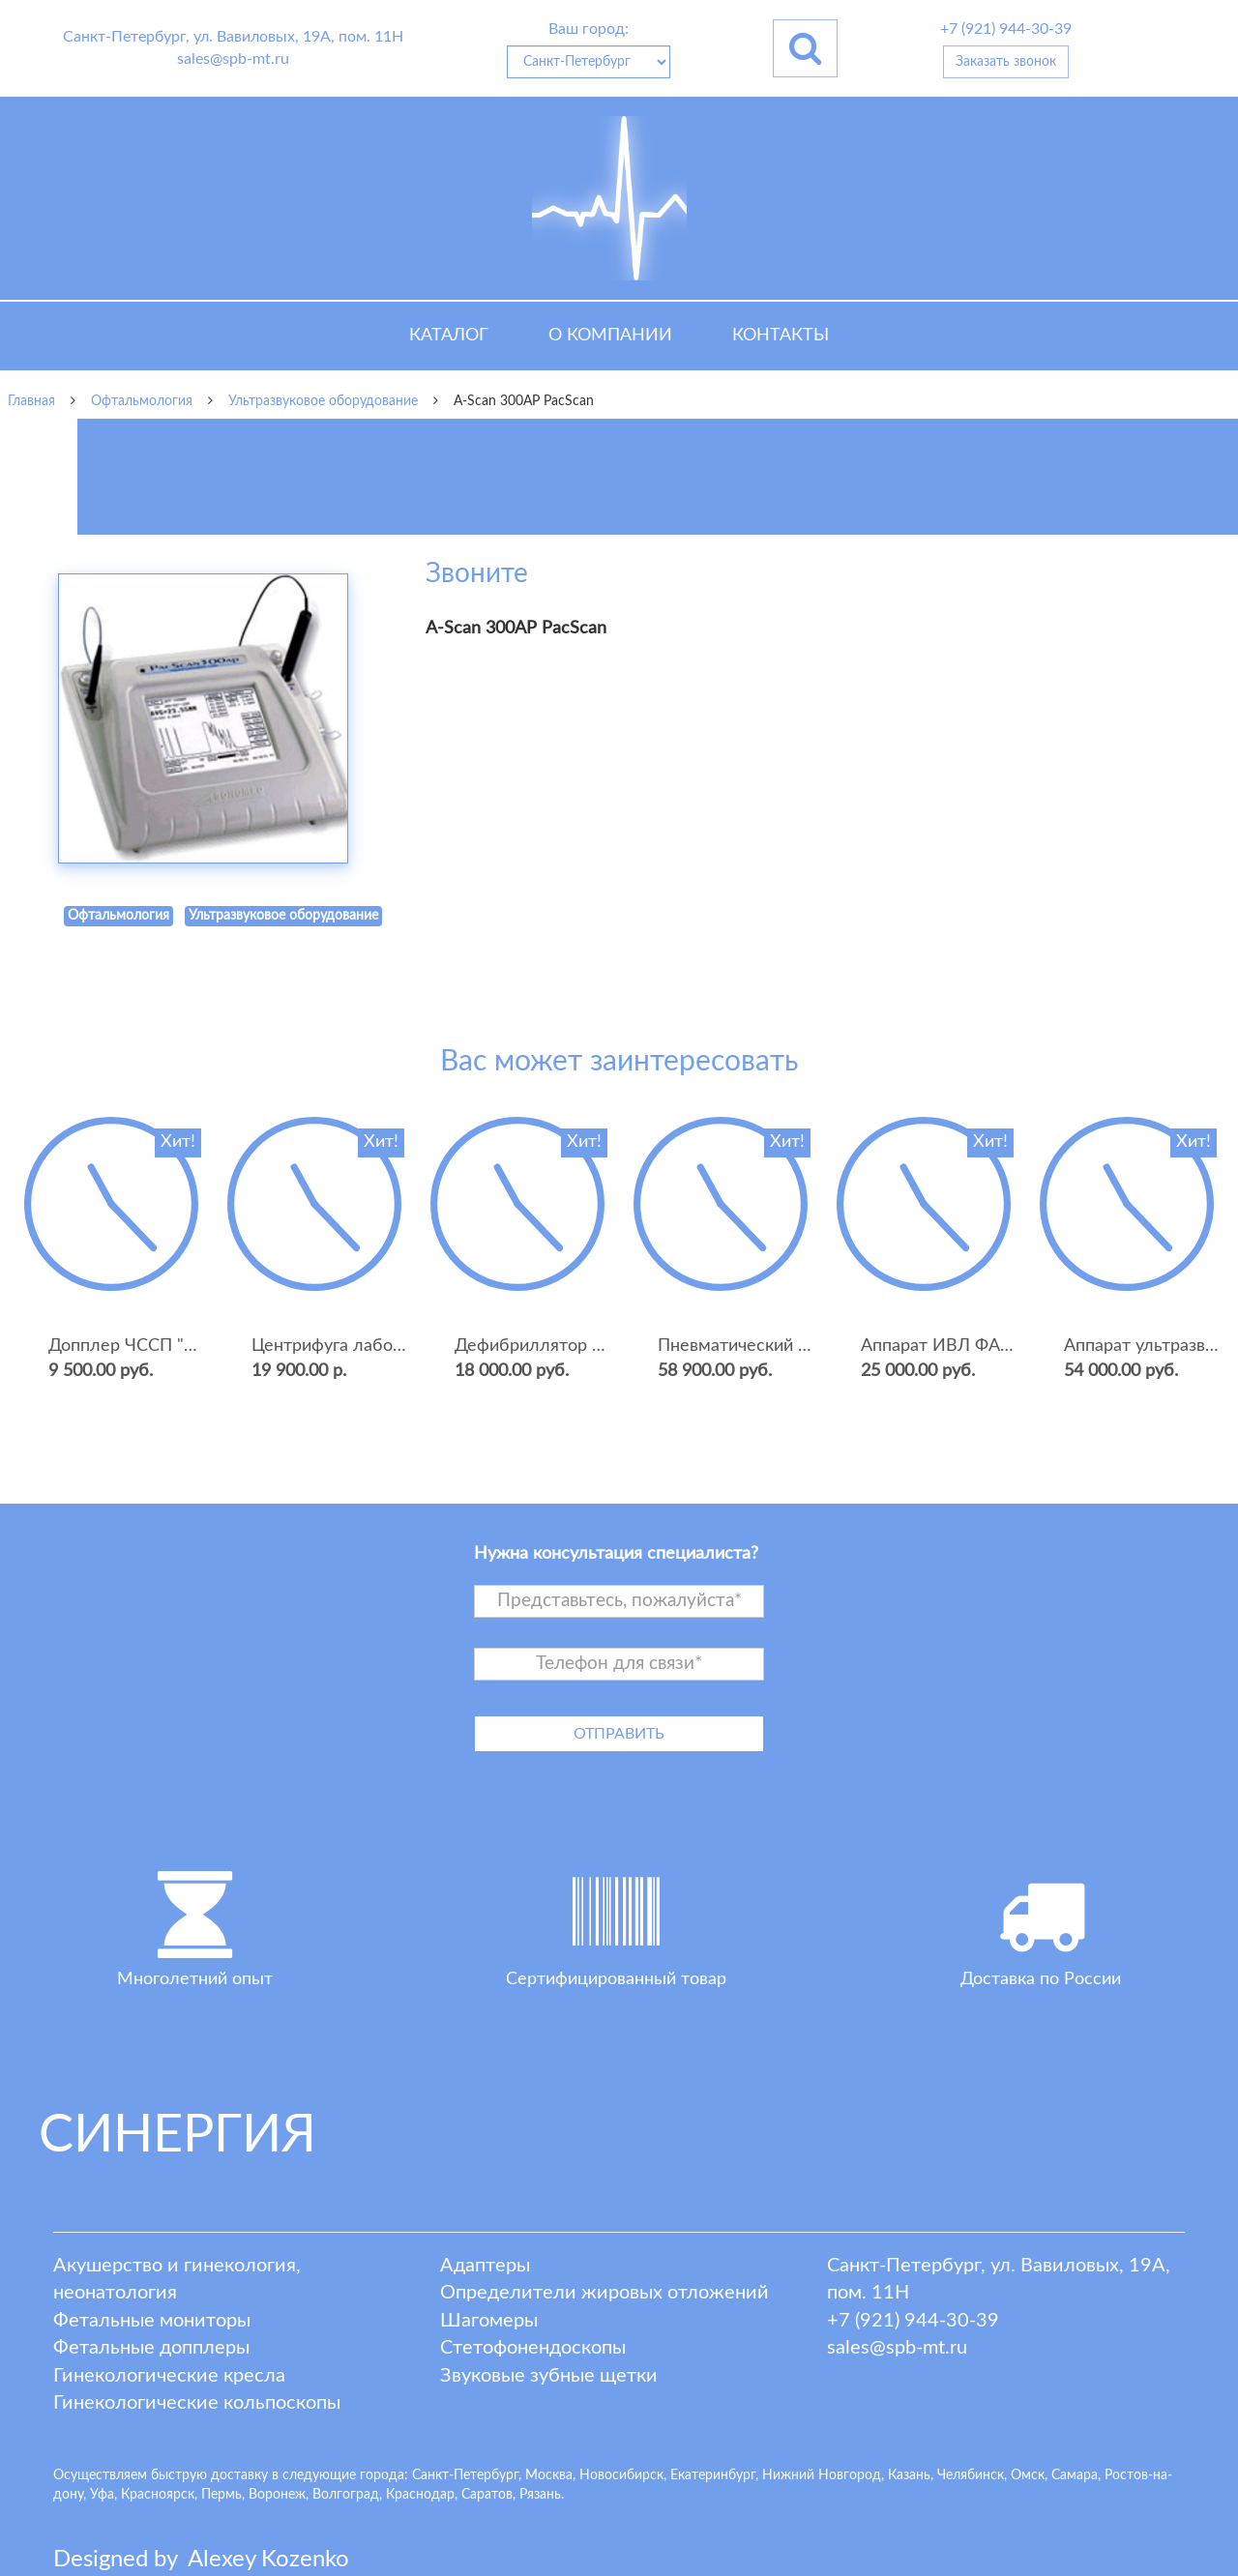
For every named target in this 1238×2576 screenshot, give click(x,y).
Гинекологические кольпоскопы (196, 2403)
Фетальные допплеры (151, 2347)
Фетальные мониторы (152, 2320)
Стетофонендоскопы (533, 2347)
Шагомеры (489, 2320)
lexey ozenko (268, 2559)
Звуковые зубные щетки (549, 2376)
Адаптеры (485, 2265)
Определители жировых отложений (604, 2292)
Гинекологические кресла (169, 2376)
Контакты (780, 335)
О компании (610, 335)
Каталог (448, 335)
